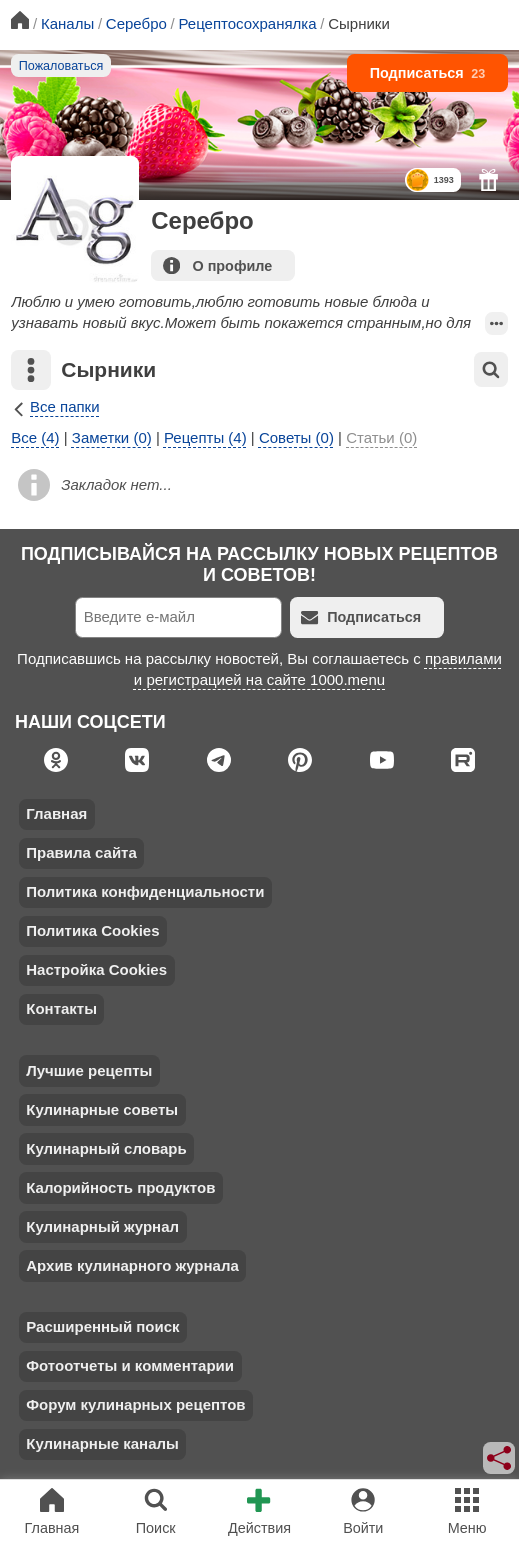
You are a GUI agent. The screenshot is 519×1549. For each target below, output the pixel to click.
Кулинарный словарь (106, 1148)
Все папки (55, 406)
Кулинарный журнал (102, 1226)
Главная (56, 813)
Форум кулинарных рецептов (135, 1404)
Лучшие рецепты (89, 1070)
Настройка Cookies (96, 969)
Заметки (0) (112, 437)
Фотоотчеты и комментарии (130, 1365)
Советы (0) (296, 437)
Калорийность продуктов (120, 1187)
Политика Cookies (92, 930)
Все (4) (35, 437)
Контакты (61, 1008)
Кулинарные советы (102, 1109)
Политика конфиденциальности (145, 891)
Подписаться (428, 73)
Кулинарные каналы (102, 1443)
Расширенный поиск (102, 1326)
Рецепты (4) (205, 437)
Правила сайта (81, 852)
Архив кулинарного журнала (132, 1265)
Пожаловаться (61, 66)
